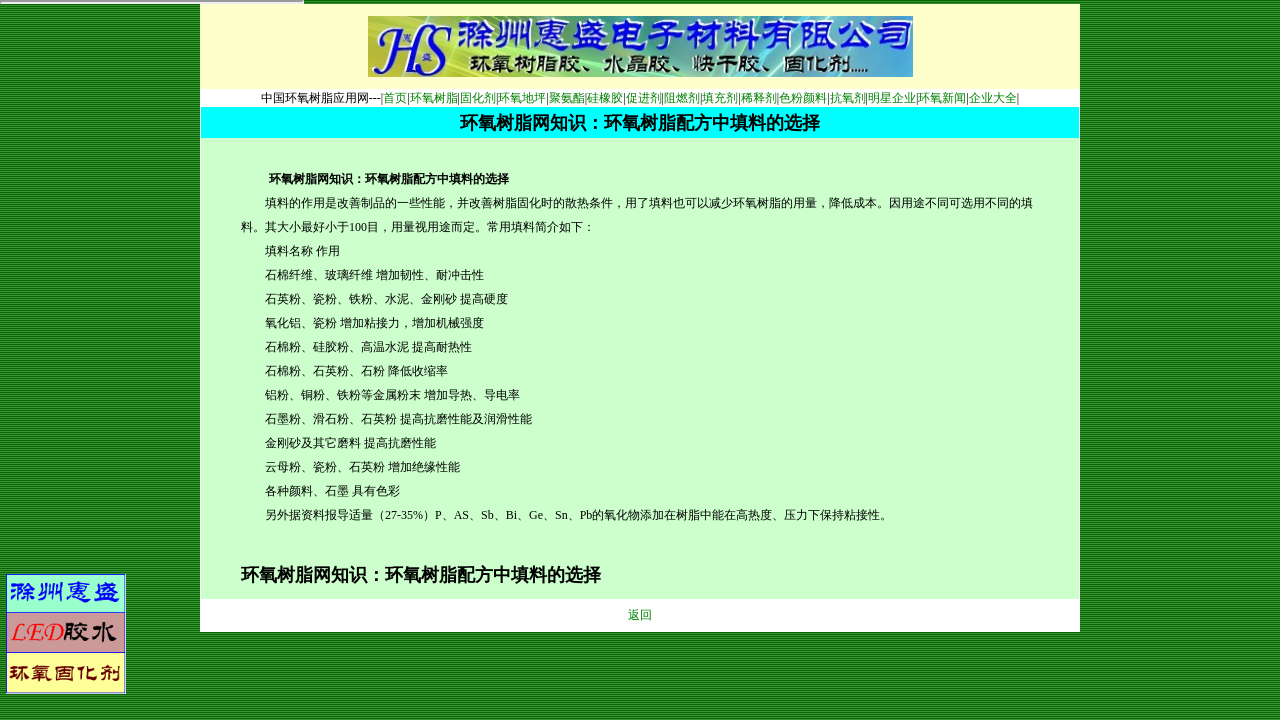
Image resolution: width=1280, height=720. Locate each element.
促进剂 (644, 98)
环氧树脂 (434, 98)
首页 (395, 98)
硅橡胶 (605, 98)
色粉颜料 (803, 98)
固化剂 (478, 98)
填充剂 (720, 98)
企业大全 (993, 98)
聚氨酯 (567, 98)
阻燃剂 (682, 98)
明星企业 (892, 98)
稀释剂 (759, 98)
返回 (640, 615)
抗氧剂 (848, 98)
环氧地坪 (522, 98)
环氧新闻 (942, 98)
